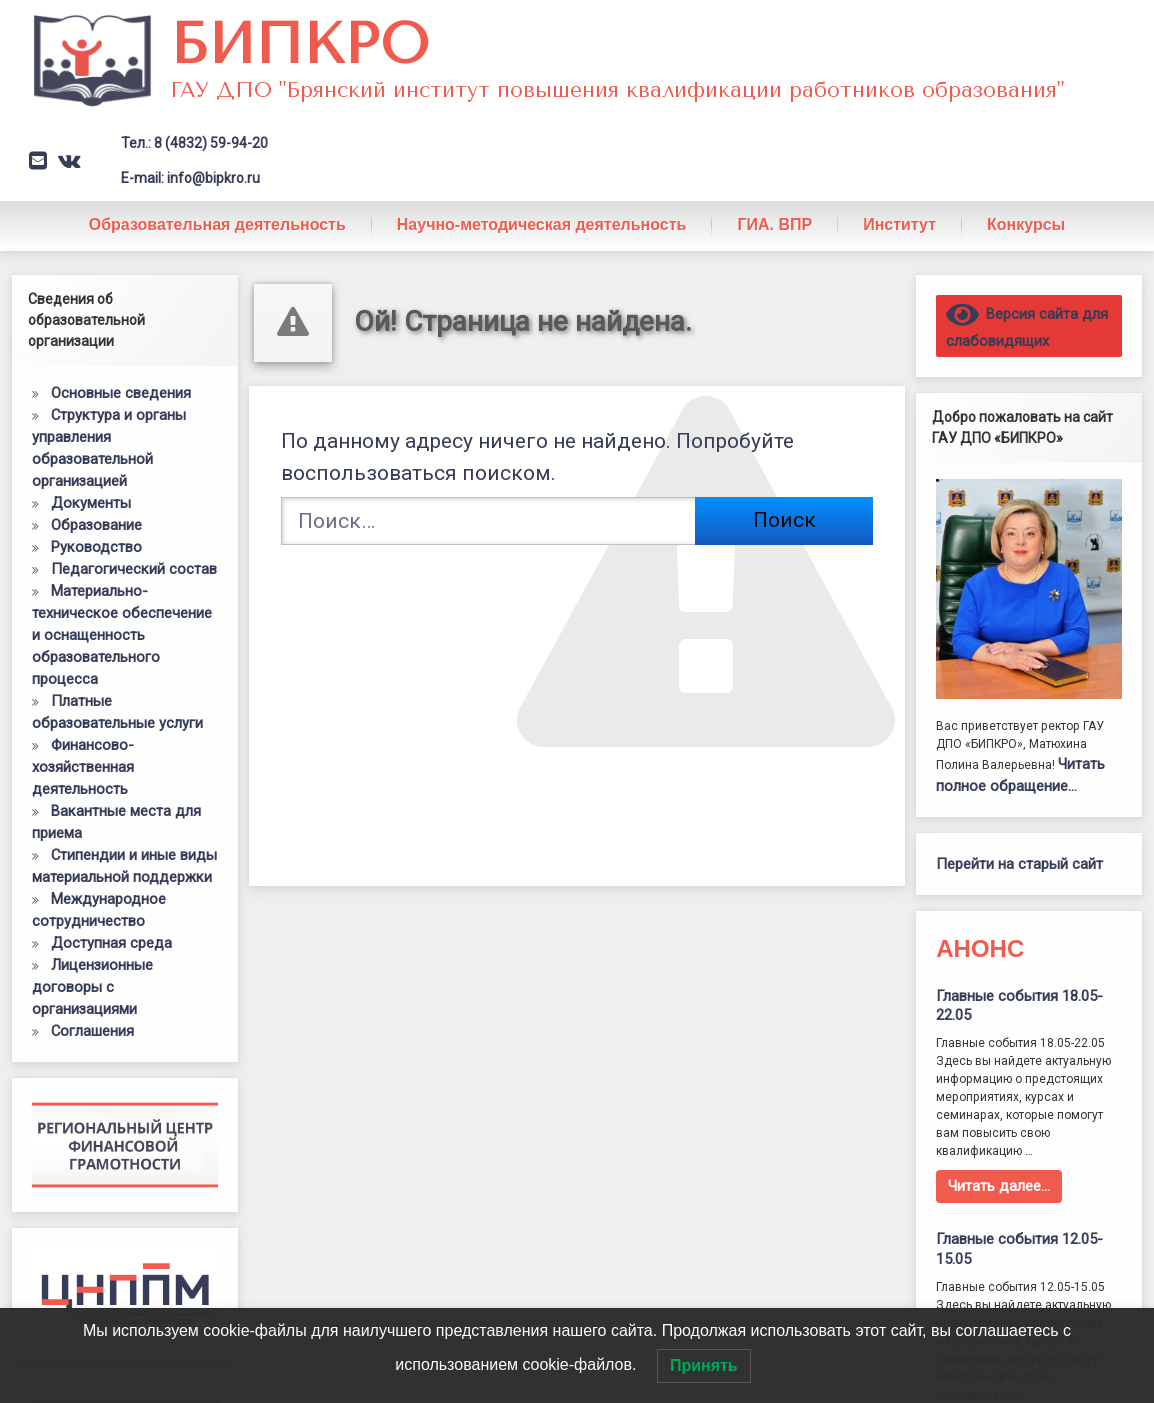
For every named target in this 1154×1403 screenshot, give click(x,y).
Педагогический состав (134, 569)
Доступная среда (111, 943)
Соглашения (92, 1031)
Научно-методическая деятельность (542, 224)
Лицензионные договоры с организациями (92, 987)
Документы (91, 503)
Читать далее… (999, 1186)
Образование (96, 525)
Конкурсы (1026, 224)
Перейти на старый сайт (1019, 864)
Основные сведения (121, 393)
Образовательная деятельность (217, 224)
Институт (899, 224)
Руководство (96, 547)
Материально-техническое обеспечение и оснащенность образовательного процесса (122, 635)
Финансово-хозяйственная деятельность (83, 767)
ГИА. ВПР (774, 224)
